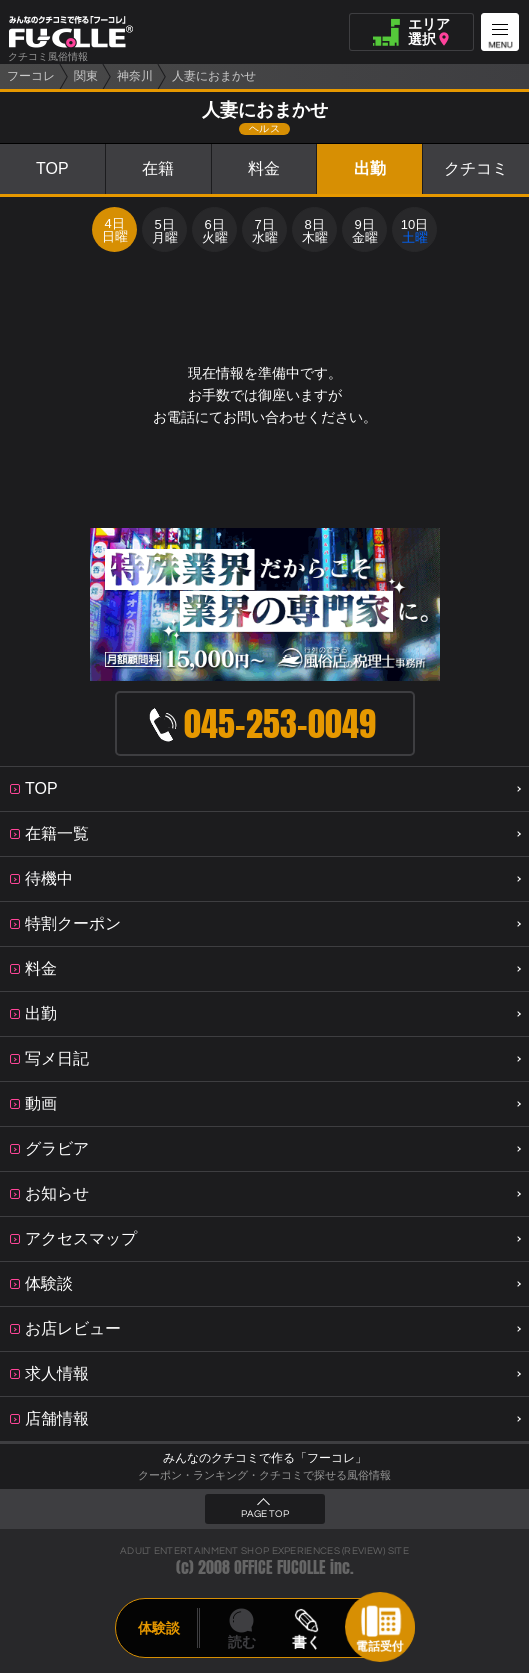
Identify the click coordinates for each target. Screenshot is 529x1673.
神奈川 (135, 76)
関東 (86, 76)
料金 (264, 168)
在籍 (158, 168)
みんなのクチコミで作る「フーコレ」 (265, 1458)
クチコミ (476, 168)
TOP (52, 168)
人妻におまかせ (214, 76)
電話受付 (380, 1646)
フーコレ (31, 76)
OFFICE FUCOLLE (280, 1567)
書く (307, 1642)
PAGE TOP (265, 1514)
